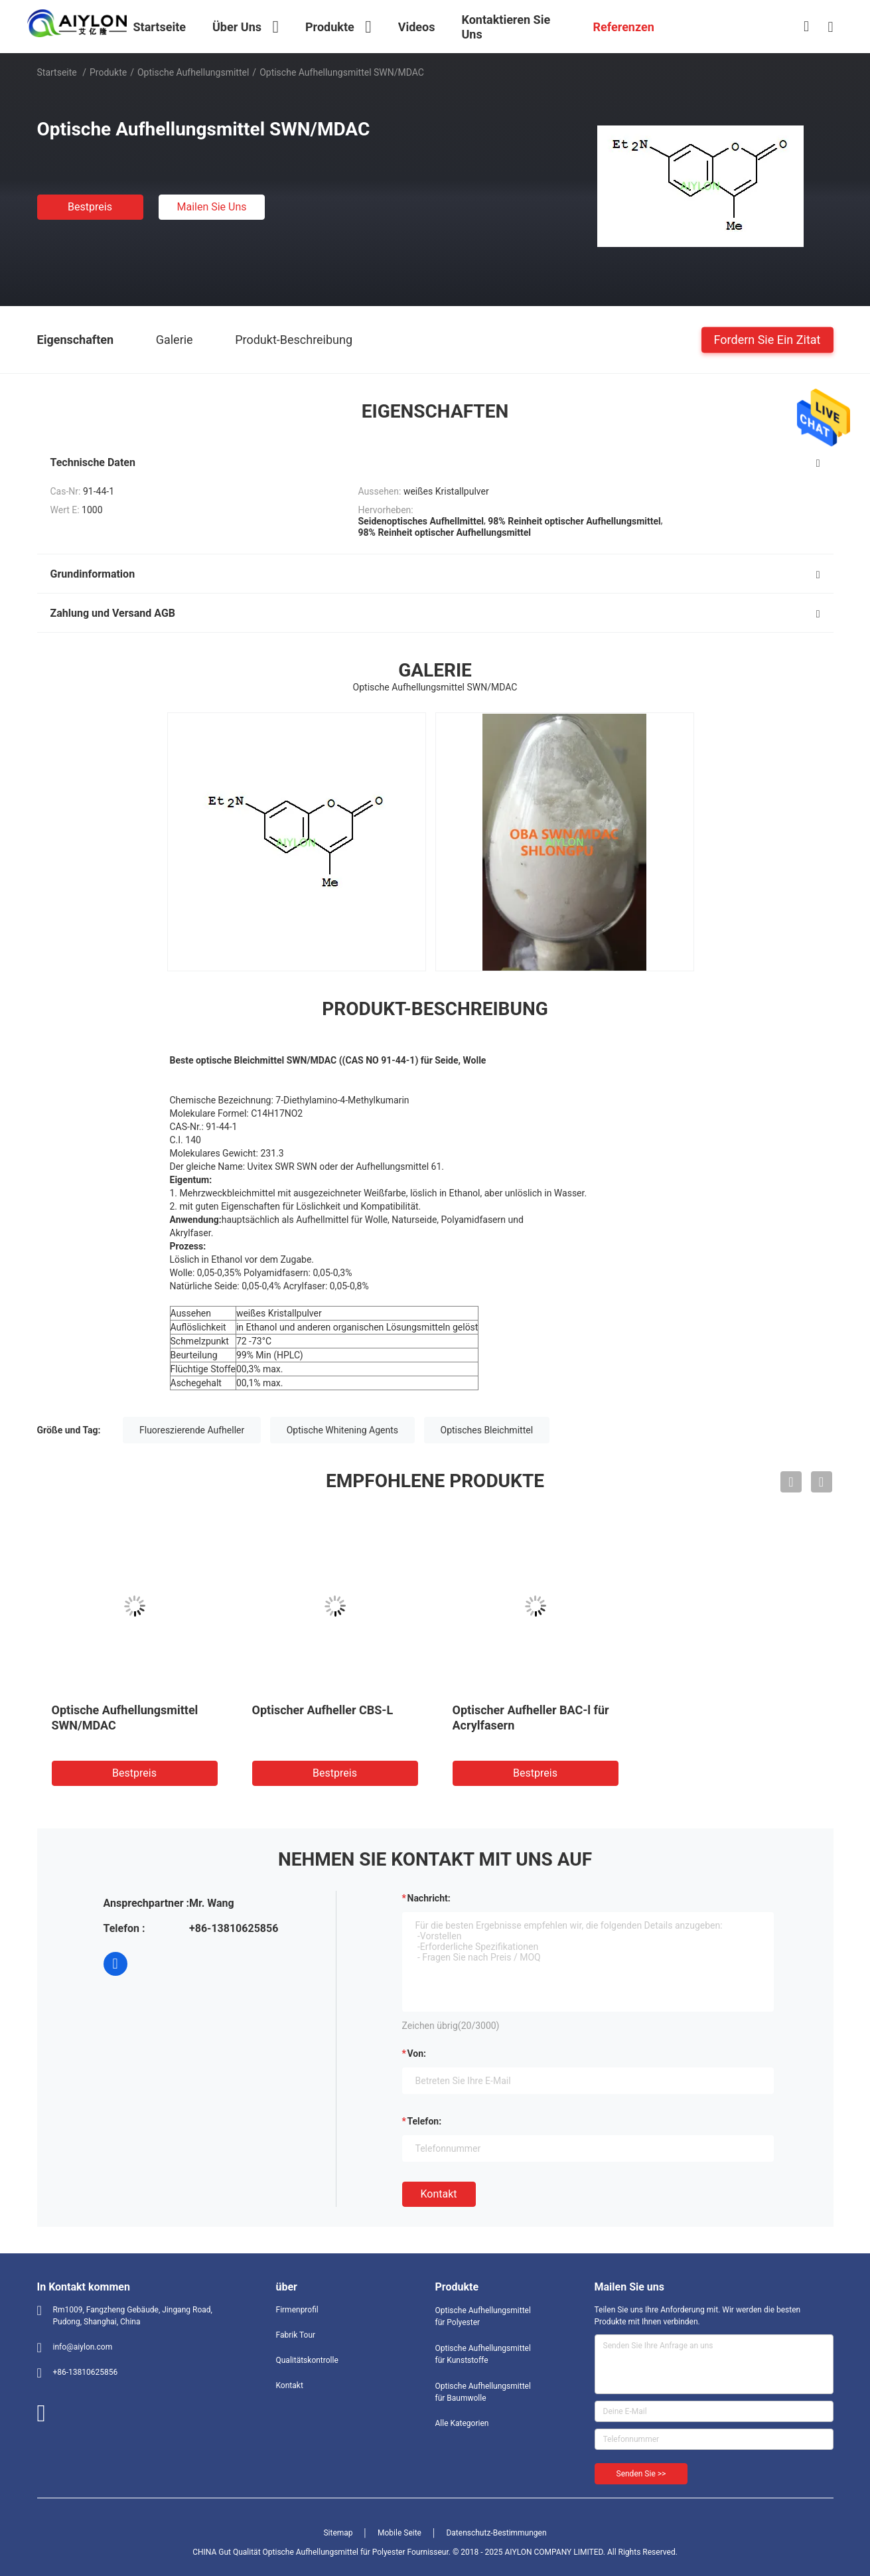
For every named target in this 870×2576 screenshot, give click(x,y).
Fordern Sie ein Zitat (767, 339)
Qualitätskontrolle (307, 2360)
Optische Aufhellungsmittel (193, 72)
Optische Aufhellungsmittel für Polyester (483, 2316)
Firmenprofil (297, 2309)
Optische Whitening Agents (342, 1430)
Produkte (108, 72)
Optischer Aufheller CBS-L (323, 1710)
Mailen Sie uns (211, 207)
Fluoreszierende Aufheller (191, 1430)
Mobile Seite (399, 2532)
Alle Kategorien (462, 2423)
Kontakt (439, 2194)
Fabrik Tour (296, 2335)
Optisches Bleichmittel (487, 1430)
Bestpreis (90, 207)
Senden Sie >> (641, 2473)
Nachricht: (429, 1898)
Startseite (57, 72)
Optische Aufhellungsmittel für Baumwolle (483, 2392)
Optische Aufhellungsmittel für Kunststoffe (483, 2354)
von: (417, 2053)
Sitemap (337, 2532)
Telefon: (424, 2121)
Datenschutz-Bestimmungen (496, 2532)
